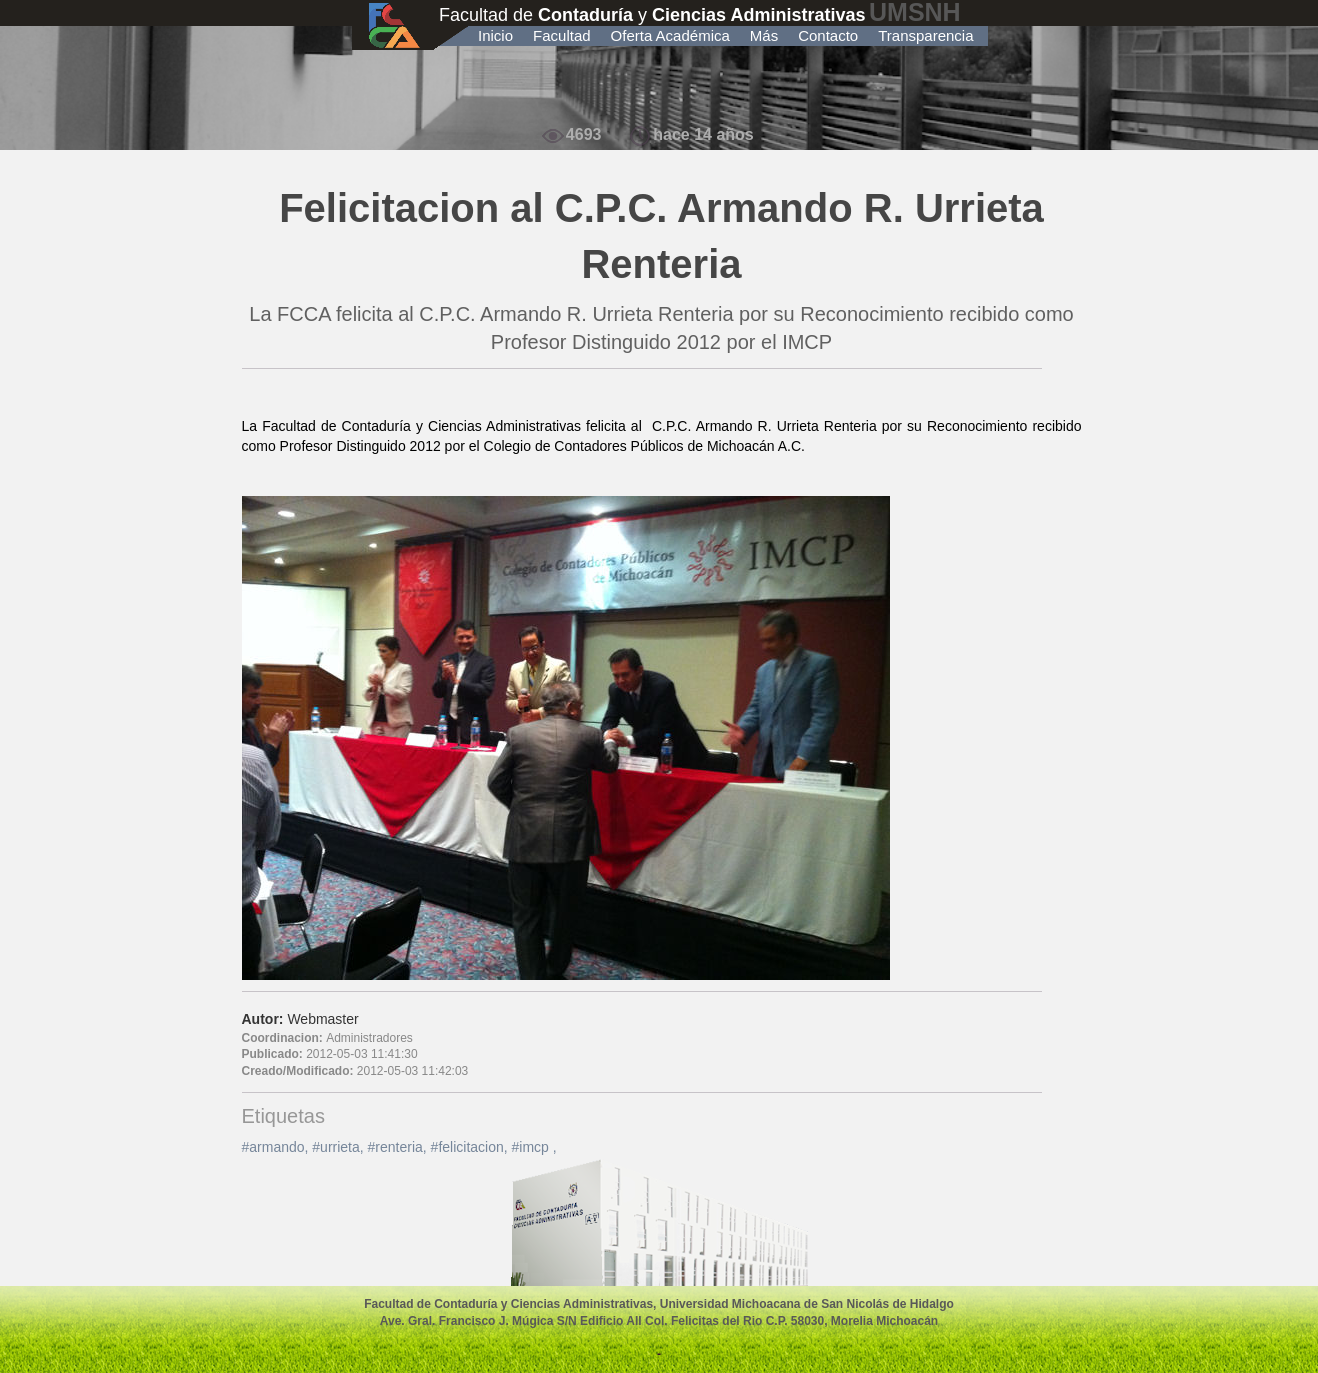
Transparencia (925, 35)
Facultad (562, 35)
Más (764, 35)
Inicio (495, 35)
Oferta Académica (670, 35)
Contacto (828, 35)
